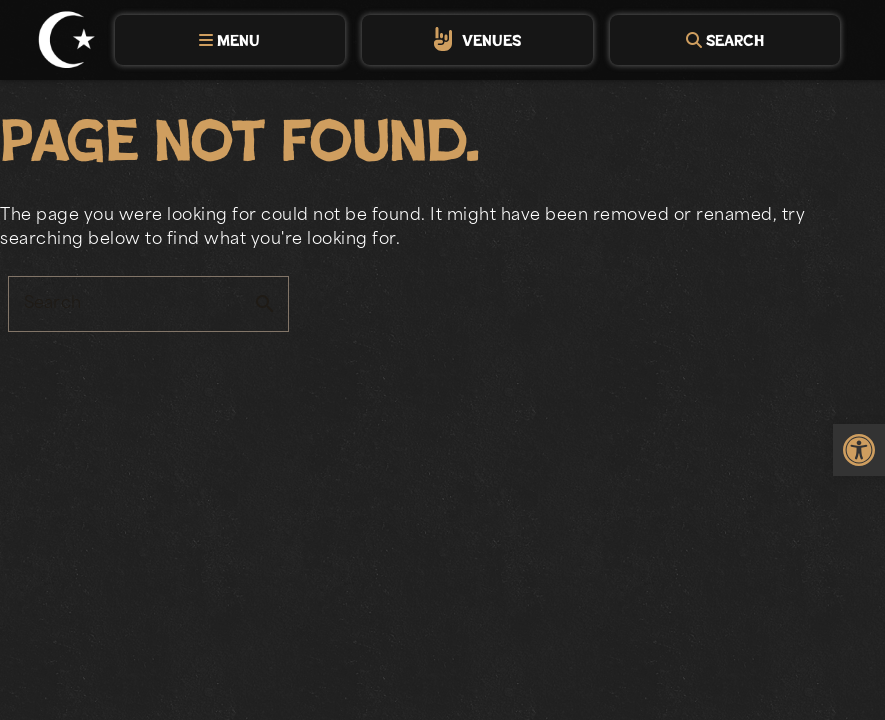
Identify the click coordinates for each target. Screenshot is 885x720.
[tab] (230, 40)
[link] (859, 450)
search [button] (265, 304)
